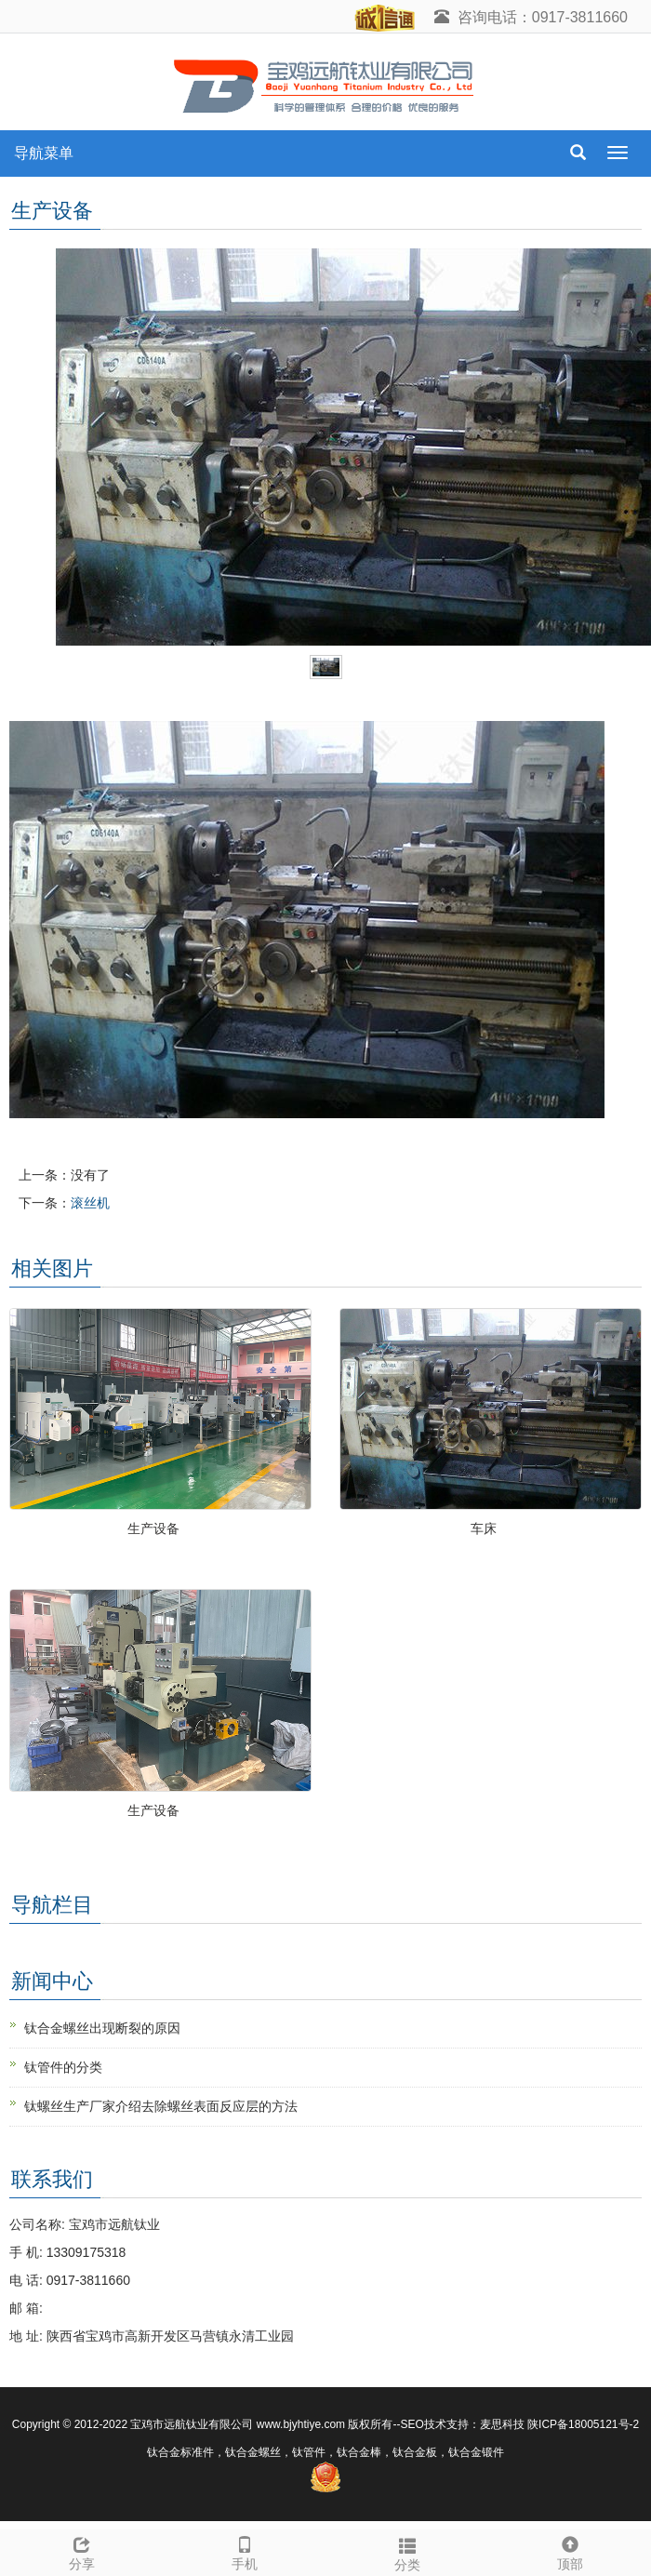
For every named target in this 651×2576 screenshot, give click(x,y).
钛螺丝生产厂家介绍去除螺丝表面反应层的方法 (161, 2106)
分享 (81, 2550)
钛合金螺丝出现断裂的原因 (102, 2028)
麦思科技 (502, 2424)
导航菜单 (43, 153)
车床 (484, 1528)
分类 (407, 2551)
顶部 (569, 2550)
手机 (244, 2550)
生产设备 (153, 1528)
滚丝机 (90, 1202)
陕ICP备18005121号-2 (583, 2424)
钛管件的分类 (63, 2067)
